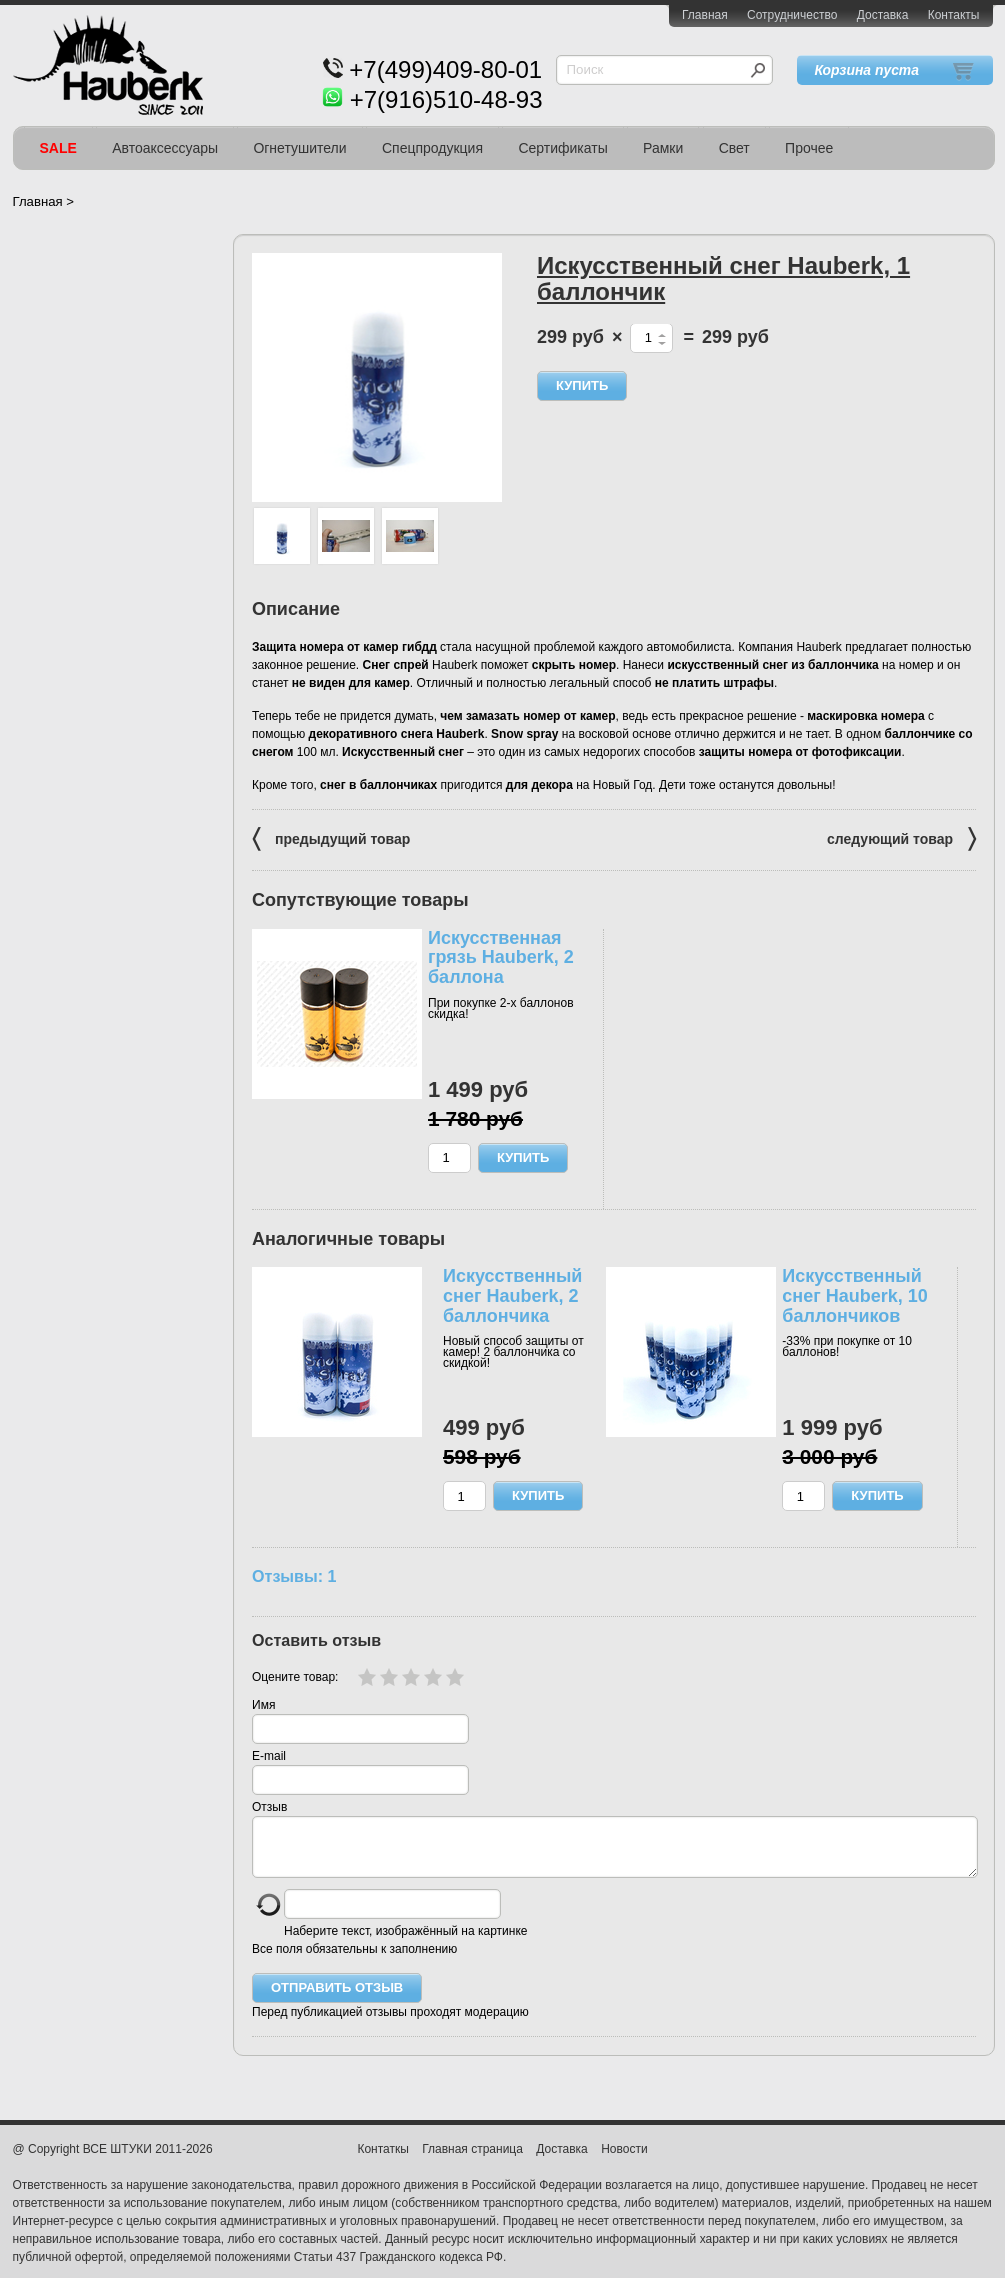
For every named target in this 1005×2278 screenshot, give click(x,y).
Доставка (883, 15)
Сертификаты (562, 148)
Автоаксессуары (165, 148)
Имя (263, 1705)
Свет (734, 148)
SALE (58, 148)
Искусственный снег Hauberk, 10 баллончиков (854, 1296)
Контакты (954, 15)
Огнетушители (299, 148)
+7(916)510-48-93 (446, 99)
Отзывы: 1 (294, 1576)
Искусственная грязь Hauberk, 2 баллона (501, 958)
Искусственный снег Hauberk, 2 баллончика (512, 1296)
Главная (705, 15)
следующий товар (901, 837)
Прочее (809, 148)
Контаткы (382, 2161)
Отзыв (269, 1807)
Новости (624, 2161)
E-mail (269, 1756)
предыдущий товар (331, 837)
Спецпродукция (432, 148)
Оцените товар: (295, 1677)
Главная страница (472, 2161)
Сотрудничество (792, 15)
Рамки (663, 148)
